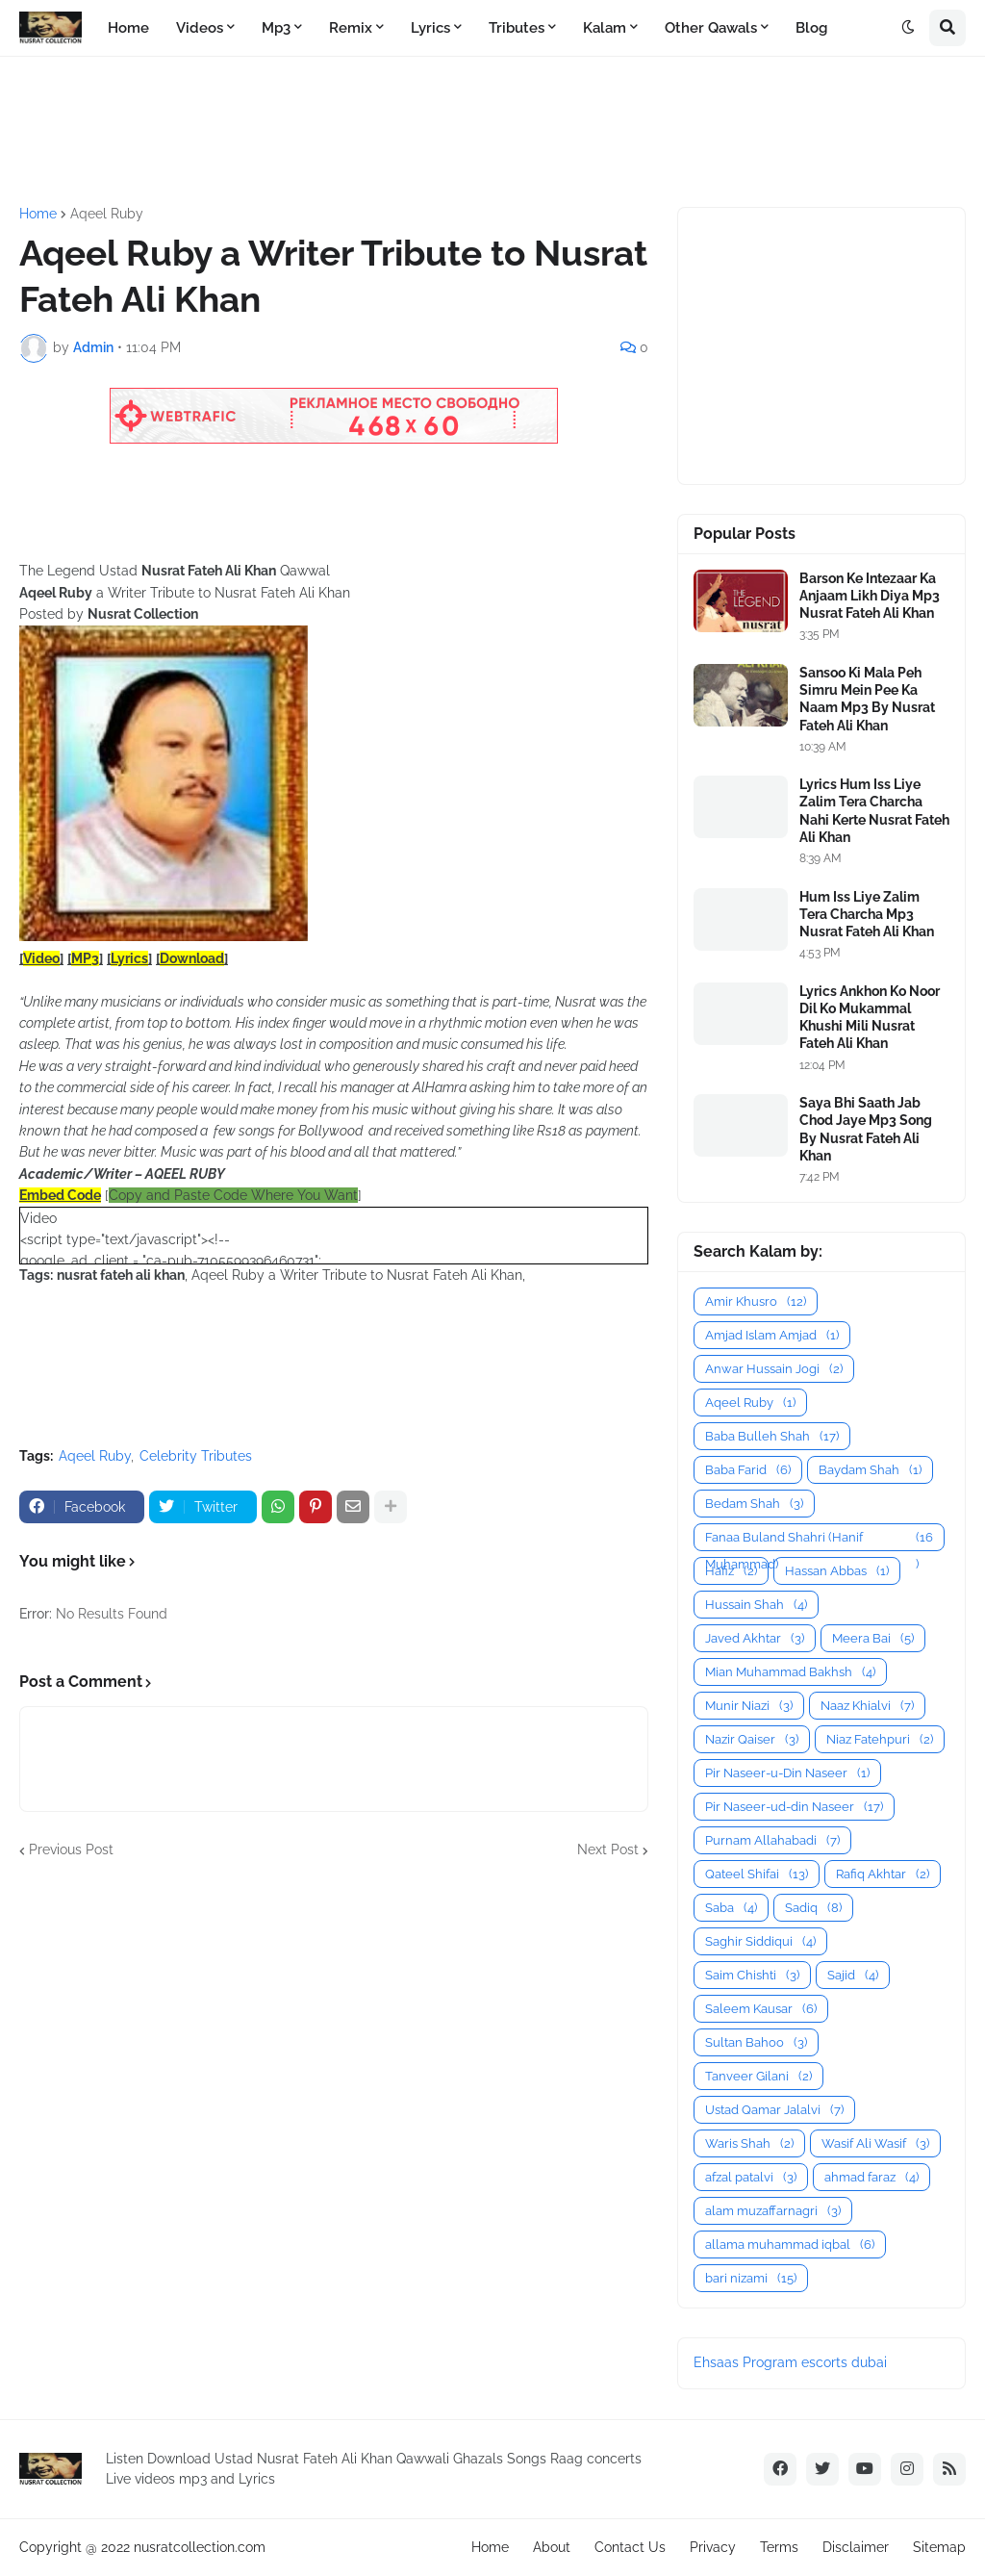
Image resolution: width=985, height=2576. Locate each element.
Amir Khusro (755, 1301)
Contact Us (630, 2547)
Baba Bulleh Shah (772, 1436)
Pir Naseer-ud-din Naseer (794, 1807)
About (551, 2547)
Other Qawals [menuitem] (711, 28)
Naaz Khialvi (867, 1706)
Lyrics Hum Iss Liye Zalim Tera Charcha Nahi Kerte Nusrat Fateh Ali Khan (874, 811)
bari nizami (750, 2278)
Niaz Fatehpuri (879, 1739)
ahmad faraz (871, 2177)
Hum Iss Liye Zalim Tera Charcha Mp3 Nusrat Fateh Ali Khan (866, 914)
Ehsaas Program (745, 2362)
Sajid (852, 1975)
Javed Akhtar (754, 1638)
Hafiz (731, 1571)
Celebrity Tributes (195, 1456)
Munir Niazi (749, 1706)
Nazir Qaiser (751, 1739)
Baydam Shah (870, 1470)
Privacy (713, 2547)
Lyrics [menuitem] (430, 28)
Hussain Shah (756, 1605)
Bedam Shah (754, 1504)
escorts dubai (844, 2362)
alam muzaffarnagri (773, 2211)
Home (38, 213)
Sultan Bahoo (756, 2042)
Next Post (608, 1849)
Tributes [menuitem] (516, 28)
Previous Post (71, 1849)
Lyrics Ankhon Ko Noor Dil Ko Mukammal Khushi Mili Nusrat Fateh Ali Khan (869, 1017)
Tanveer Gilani (758, 2076)
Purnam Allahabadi (772, 1840)
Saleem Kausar (761, 2009)
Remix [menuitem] (350, 28)
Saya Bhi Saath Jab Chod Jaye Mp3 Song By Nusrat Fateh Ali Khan (865, 1129)
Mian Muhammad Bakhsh (790, 1672)
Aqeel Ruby (106, 213)
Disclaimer (855, 2547)
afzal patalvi (750, 2177)
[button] (908, 28)
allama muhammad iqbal (789, 2244)
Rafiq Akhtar (882, 1874)
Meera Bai (873, 1638)
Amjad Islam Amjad (772, 1335)
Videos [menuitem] (199, 28)
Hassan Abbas (837, 1571)
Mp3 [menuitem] (276, 28)
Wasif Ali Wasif (875, 2143)
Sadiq (813, 1908)
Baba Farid (748, 1470)
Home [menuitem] (128, 28)
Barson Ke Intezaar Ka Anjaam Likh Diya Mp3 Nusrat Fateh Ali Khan (869, 596)
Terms (779, 2547)
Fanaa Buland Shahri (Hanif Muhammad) (819, 1537)
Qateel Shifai (756, 1874)
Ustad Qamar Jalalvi (774, 2110)
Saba (731, 1908)
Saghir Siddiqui (760, 1941)
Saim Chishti (752, 1975)
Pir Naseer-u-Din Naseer (787, 1773)
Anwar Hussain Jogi (774, 1369)
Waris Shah (749, 2143)
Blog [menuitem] (811, 28)
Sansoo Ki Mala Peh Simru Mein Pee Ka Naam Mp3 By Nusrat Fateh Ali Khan (867, 699)
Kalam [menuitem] (604, 28)
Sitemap (939, 2547)
